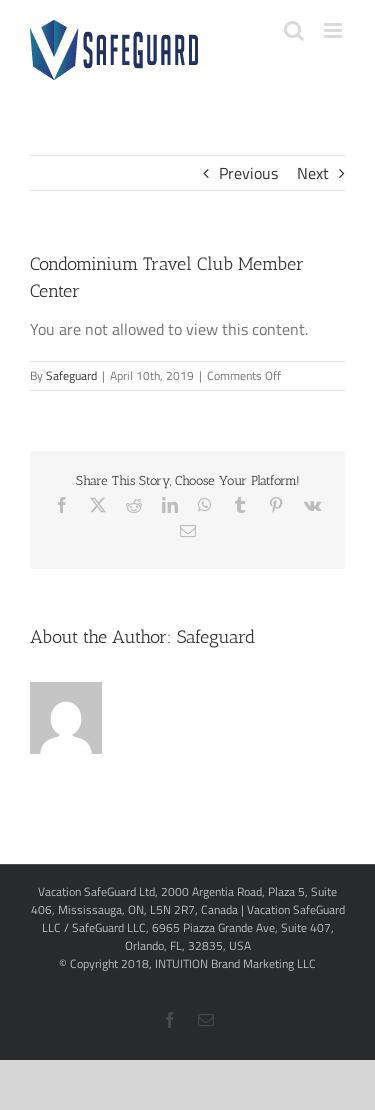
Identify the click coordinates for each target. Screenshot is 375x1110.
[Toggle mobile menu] (334, 30)
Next (313, 173)
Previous (248, 173)
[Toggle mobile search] (294, 30)
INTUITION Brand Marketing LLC (235, 963)
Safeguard (71, 375)
